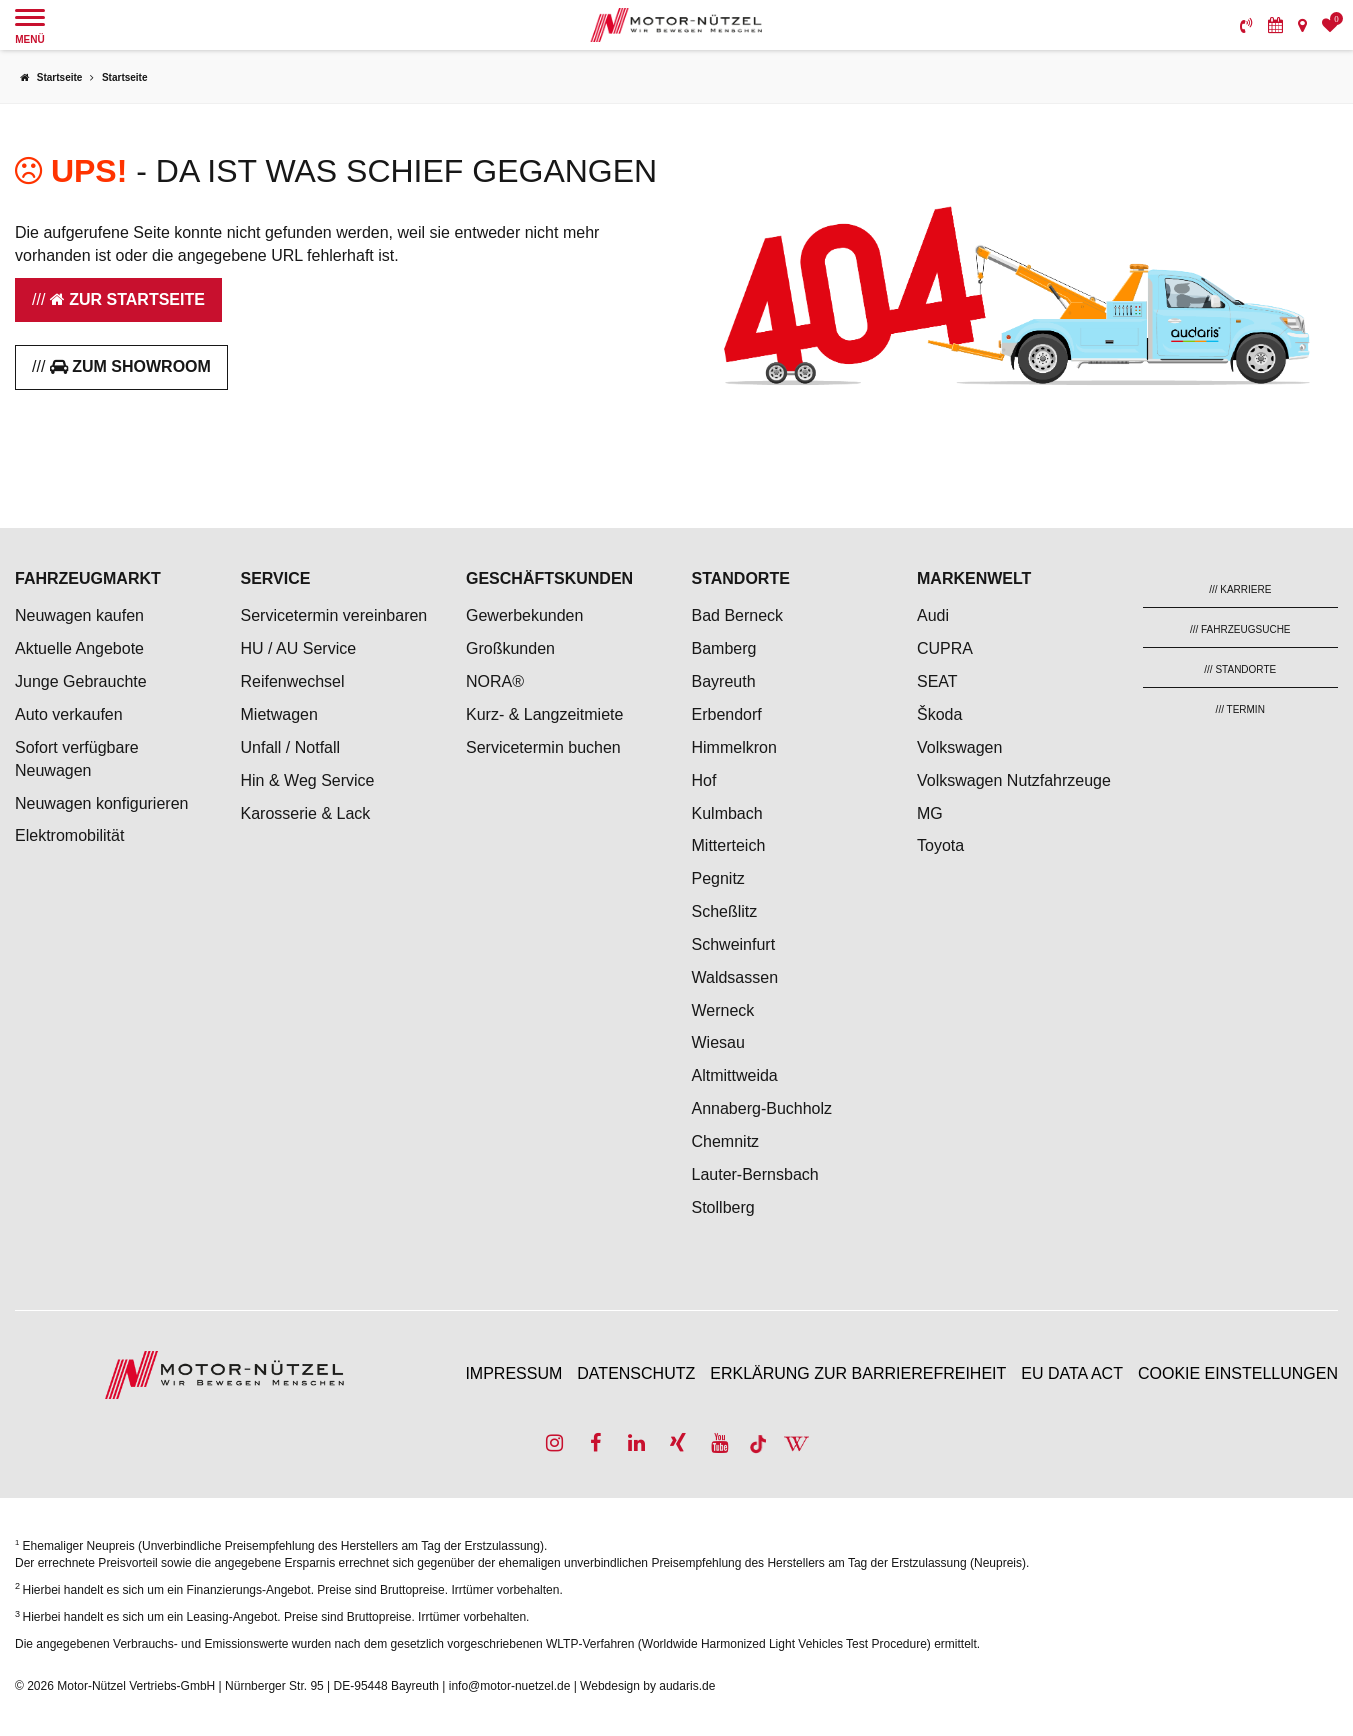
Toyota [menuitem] (940, 845)
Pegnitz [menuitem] (718, 878)
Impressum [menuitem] (513, 1373)
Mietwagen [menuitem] (279, 714)
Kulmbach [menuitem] (727, 813)
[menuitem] (1246, 25)
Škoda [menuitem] (939, 714)
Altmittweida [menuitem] (735, 1075)
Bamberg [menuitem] (724, 648)
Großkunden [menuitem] (510, 648)
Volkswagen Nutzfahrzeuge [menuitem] (1014, 780)
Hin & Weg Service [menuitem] (308, 780)
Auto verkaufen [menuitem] (69, 714)
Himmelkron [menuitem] (734, 747)
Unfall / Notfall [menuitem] (291, 747)
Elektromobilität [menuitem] (69, 835)
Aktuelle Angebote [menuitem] (79, 648)
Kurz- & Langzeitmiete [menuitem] (544, 714)
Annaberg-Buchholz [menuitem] (762, 1108)
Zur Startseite (127, 299)
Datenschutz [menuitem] (636, 1373)
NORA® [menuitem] (497, 681)
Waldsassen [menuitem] (735, 977)
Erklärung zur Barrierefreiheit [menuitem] (858, 1373)
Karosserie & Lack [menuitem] (306, 813)
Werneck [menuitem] (723, 1010)
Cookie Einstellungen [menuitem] (1238, 1373)
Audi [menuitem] (933, 615)
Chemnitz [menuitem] (726, 1141)
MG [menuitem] (930, 813)
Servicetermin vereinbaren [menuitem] (334, 615)
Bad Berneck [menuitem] (738, 615)
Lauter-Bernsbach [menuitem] (755, 1174)
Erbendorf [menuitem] (727, 714)
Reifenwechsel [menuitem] (293, 681)
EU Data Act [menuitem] (1072, 1373)
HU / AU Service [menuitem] (299, 648)
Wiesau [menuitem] (718, 1042)
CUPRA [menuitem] (945, 648)
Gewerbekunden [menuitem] (524, 615)
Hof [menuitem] (704, 780)
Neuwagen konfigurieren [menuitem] (101, 803)
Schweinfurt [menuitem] (734, 944)
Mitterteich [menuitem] (729, 845)
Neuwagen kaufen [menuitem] (79, 615)
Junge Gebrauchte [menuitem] (81, 681)
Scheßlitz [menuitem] (725, 911)
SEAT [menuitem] (937, 681)
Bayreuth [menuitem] (724, 681)
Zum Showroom (130, 366)
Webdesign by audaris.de (647, 1686)
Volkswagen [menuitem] (959, 747)
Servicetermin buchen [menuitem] (543, 747)
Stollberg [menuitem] (723, 1207)
